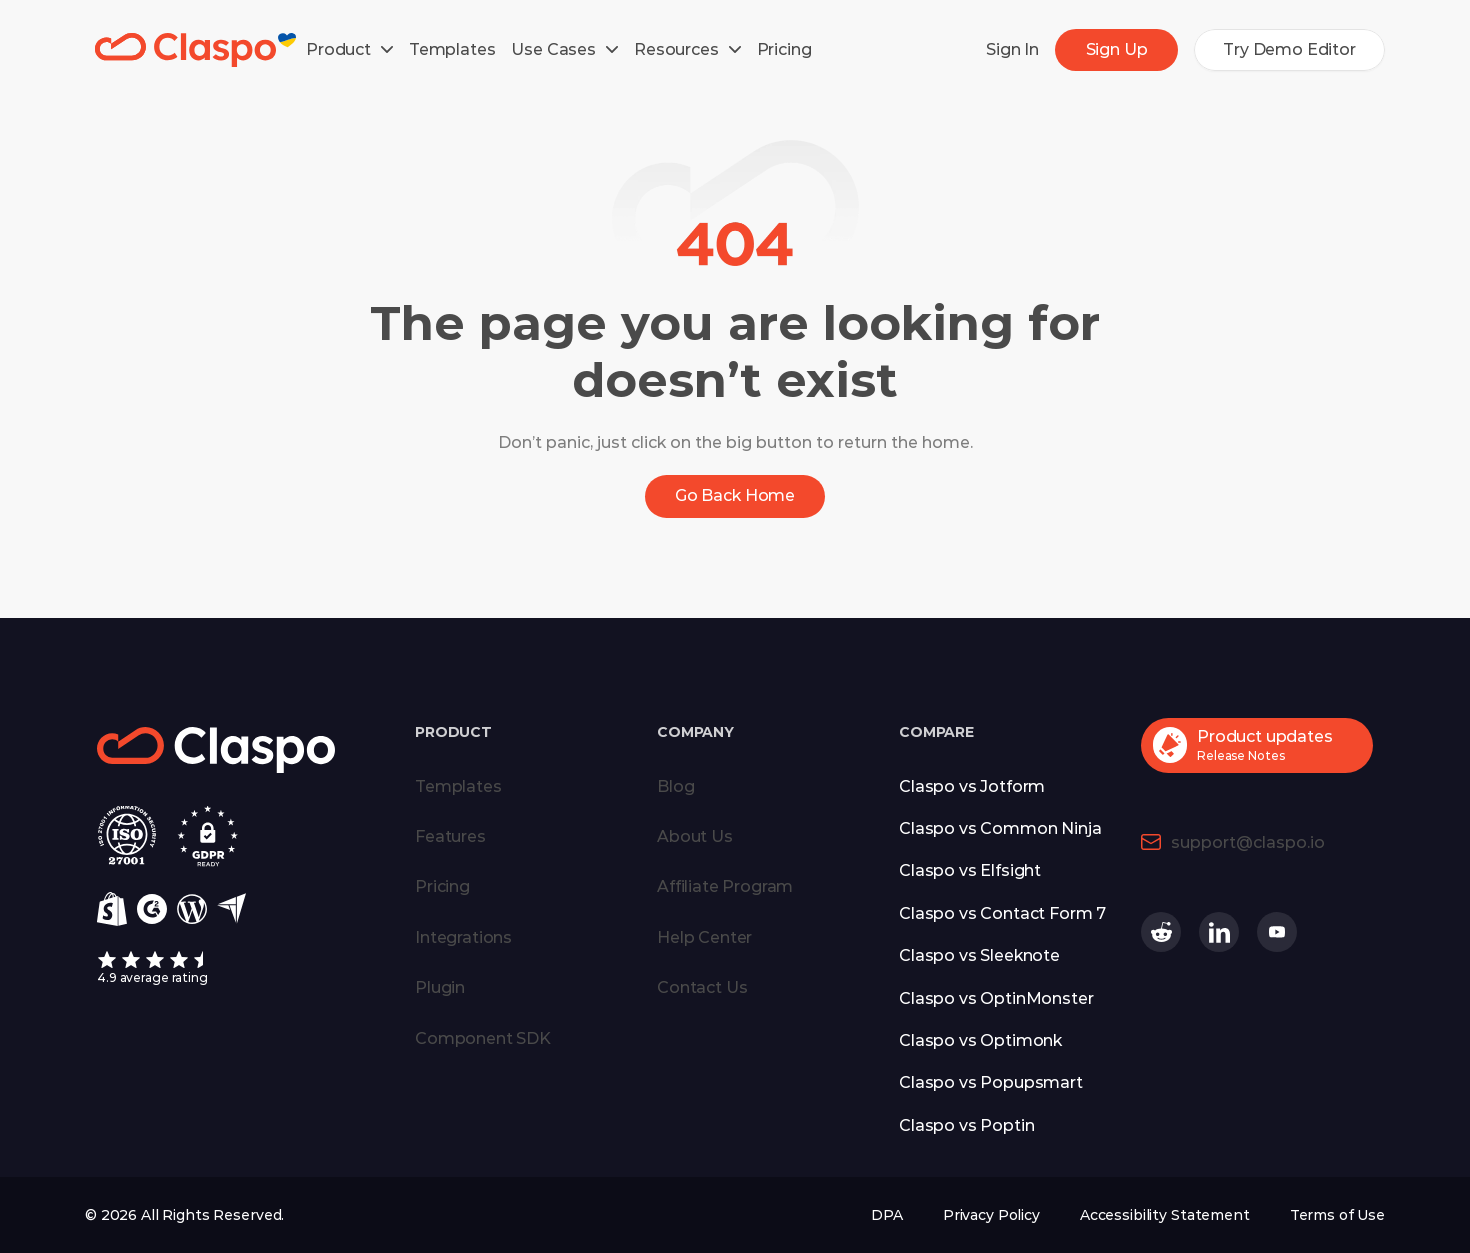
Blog (675, 786)
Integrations (463, 937)
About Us (695, 836)
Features (450, 836)
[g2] (152, 909)
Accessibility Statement (1165, 1215)
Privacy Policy (991, 1215)
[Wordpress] (192, 909)
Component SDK (483, 1038)
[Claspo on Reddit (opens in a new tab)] (1161, 932)
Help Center (704, 937)
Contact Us (702, 987)
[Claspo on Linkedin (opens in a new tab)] (1219, 932)
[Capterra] (231, 908)
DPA (887, 1215)
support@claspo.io (1248, 842)
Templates (458, 786)
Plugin (440, 987)
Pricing (442, 886)
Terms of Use (1337, 1215)
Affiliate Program (725, 886)
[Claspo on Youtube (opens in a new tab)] (1277, 932)
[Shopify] (112, 909)
